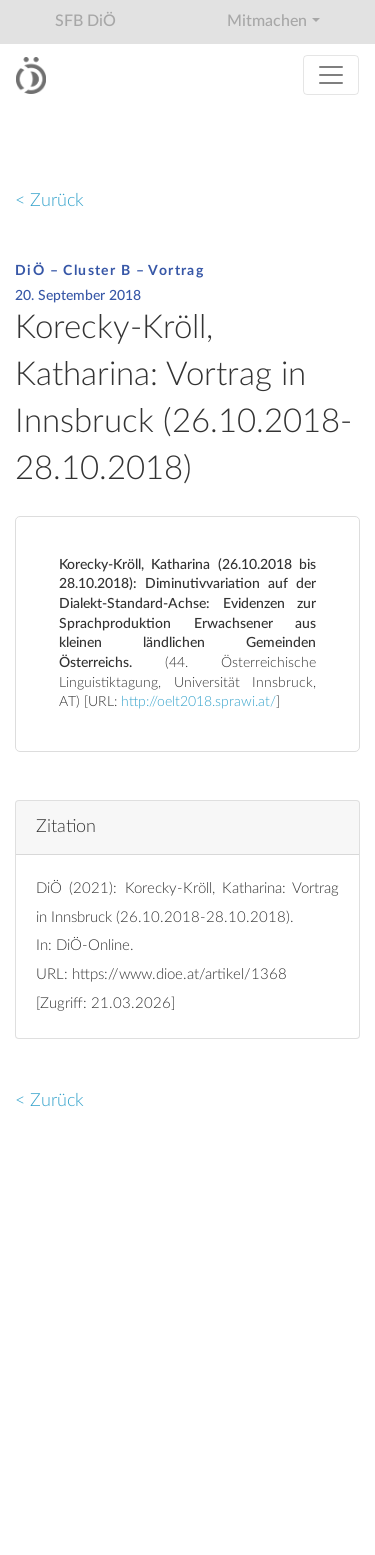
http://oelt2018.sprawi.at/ (198, 702)
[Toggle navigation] (331, 75)
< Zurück (49, 200)
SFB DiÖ (85, 21)
